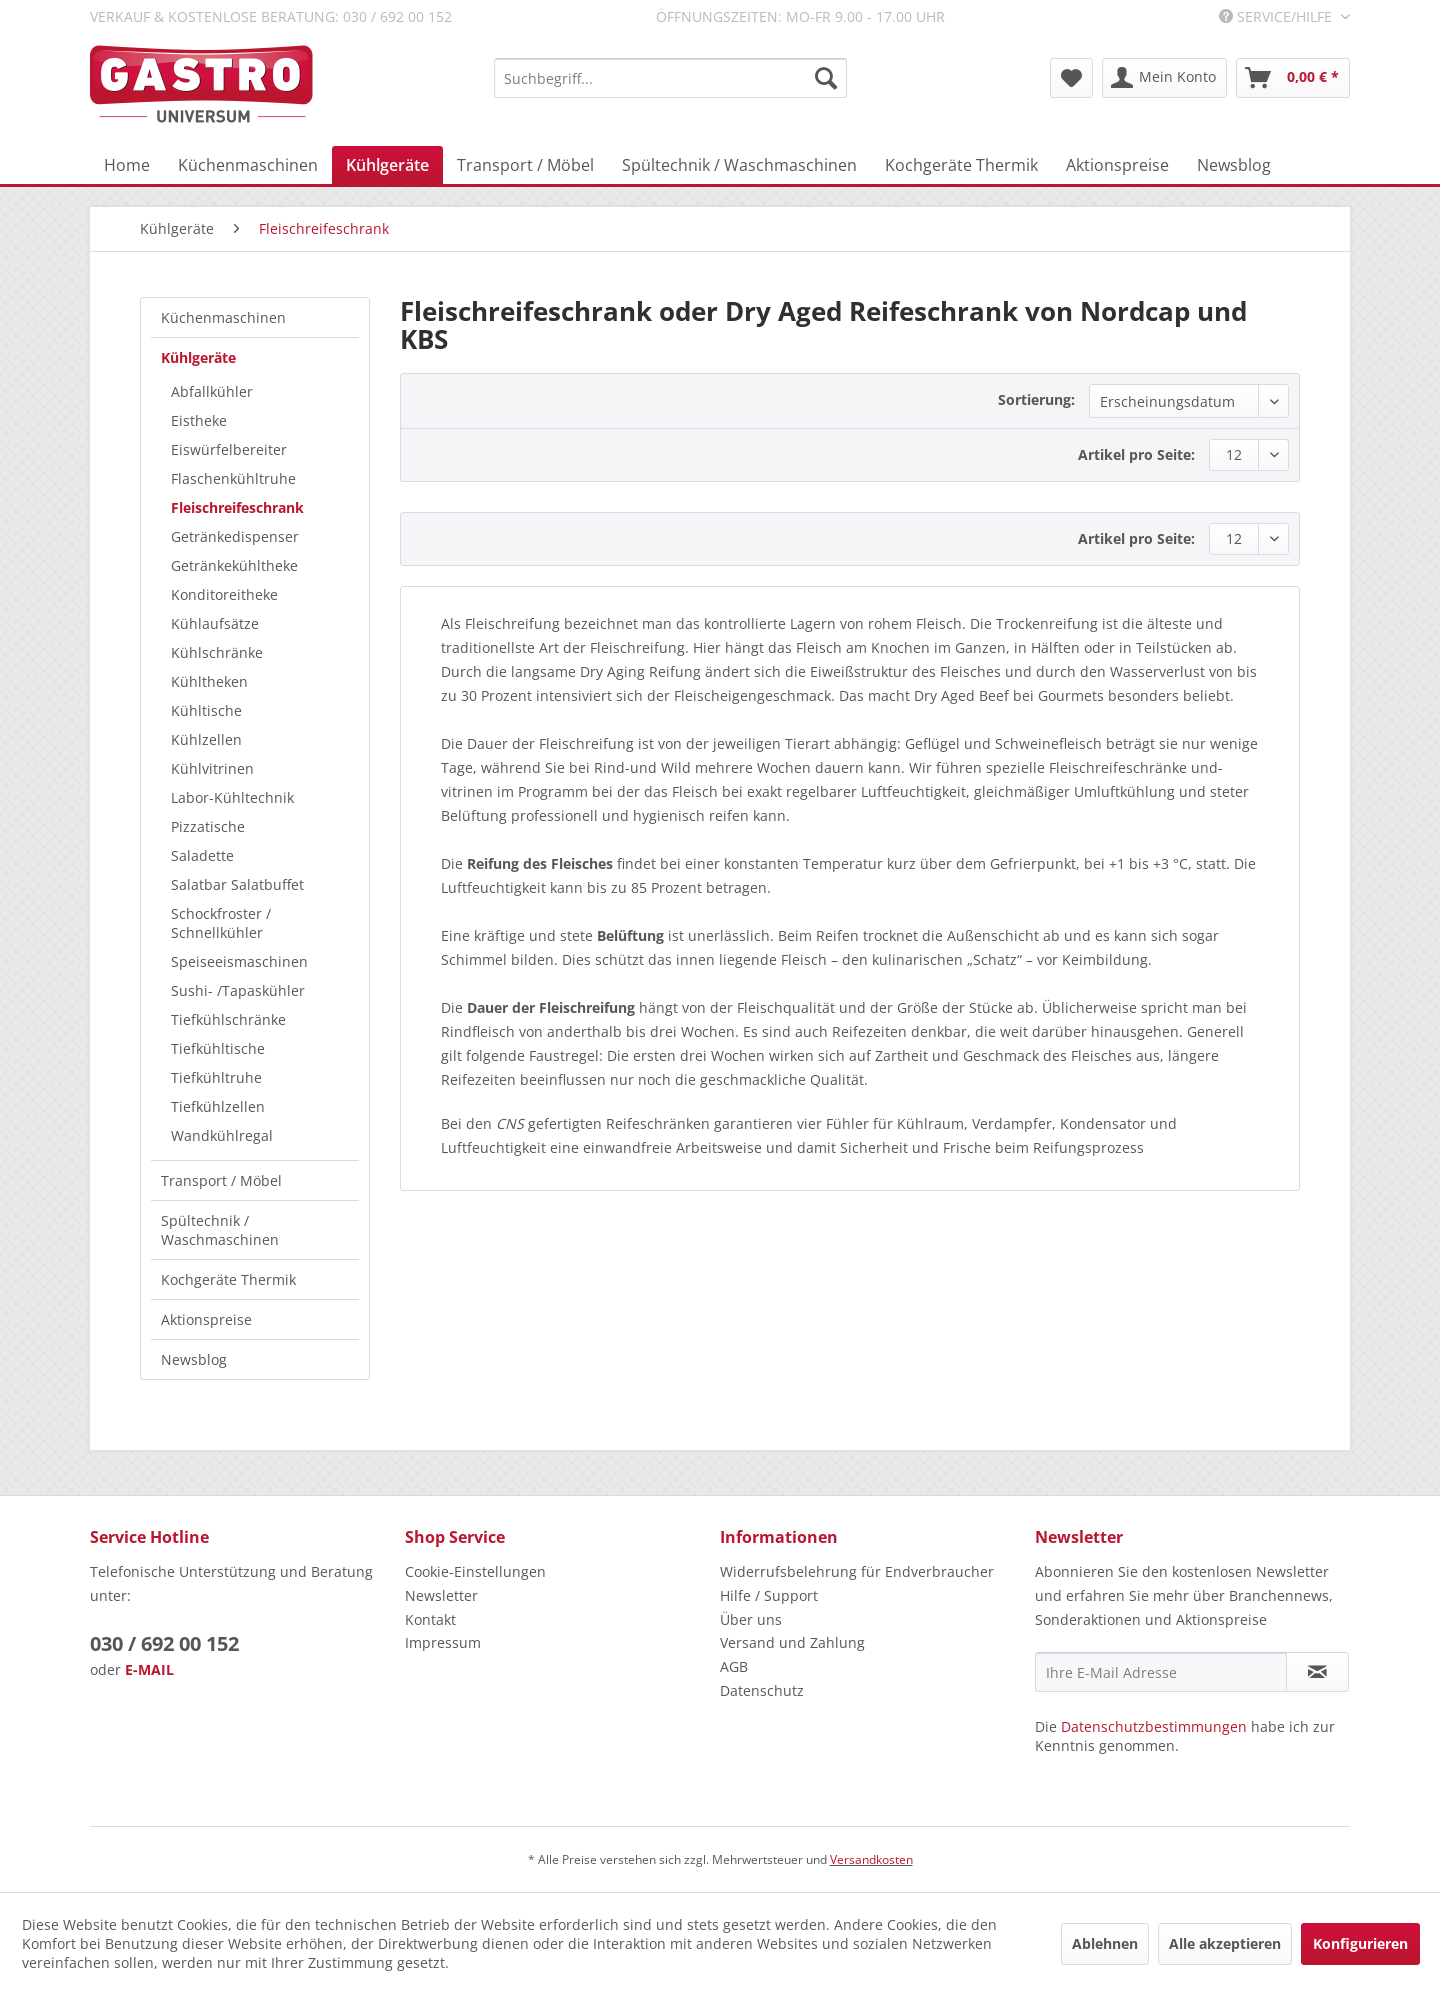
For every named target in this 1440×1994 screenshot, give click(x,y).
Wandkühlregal (222, 1135)
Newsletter (441, 1595)
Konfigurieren (1360, 1943)
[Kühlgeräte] (387, 165)
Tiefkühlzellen (218, 1106)
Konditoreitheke (224, 594)
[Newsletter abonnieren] (1317, 1672)
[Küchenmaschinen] (248, 165)
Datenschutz (762, 1690)
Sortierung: (1036, 399)
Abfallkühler (212, 391)
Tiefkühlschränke (228, 1019)
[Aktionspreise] (1117, 165)
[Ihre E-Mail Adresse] (1161, 1672)
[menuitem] (670, 78)
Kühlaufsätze (215, 623)
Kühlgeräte (198, 357)
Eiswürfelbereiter (229, 449)
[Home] (127, 165)
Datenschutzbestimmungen (1154, 1726)
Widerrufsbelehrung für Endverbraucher (857, 1571)
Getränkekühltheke (234, 565)
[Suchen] (826, 78)
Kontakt (430, 1619)
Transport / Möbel (221, 1180)
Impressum (443, 1642)
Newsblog (194, 1359)
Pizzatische (208, 826)
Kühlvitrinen (212, 768)
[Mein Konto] (1164, 78)
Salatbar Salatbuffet (237, 884)
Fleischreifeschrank (237, 507)
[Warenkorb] (1293, 78)
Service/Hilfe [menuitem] (1277, 16)
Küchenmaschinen (223, 317)
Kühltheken (209, 681)
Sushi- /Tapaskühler (238, 990)
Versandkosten (871, 1859)
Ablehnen (1105, 1943)
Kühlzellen (206, 739)
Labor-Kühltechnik (232, 797)
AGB (734, 1666)
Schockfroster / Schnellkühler (221, 923)
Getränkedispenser (235, 536)
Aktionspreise (206, 1319)
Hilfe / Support (769, 1595)
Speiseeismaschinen (239, 961)
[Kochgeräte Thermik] (961, 165)
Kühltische (206, 710)
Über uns (751, 1619)
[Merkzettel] (1071, 78)
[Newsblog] (1234, 165)
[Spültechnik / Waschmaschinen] (739, 165)
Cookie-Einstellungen (475, 1571)
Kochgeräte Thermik (228, 1279)
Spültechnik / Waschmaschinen (220, 1230)
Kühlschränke (217, 652)
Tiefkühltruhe (216, 1077)
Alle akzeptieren (1225, 1943)
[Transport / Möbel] (525, 165)
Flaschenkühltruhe (233, 478)
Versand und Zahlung (792, 1642)
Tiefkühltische (218, 1048)
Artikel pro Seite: (1136, 454)
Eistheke (199, 420)
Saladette (202, 855)
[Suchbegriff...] (670, 78)
